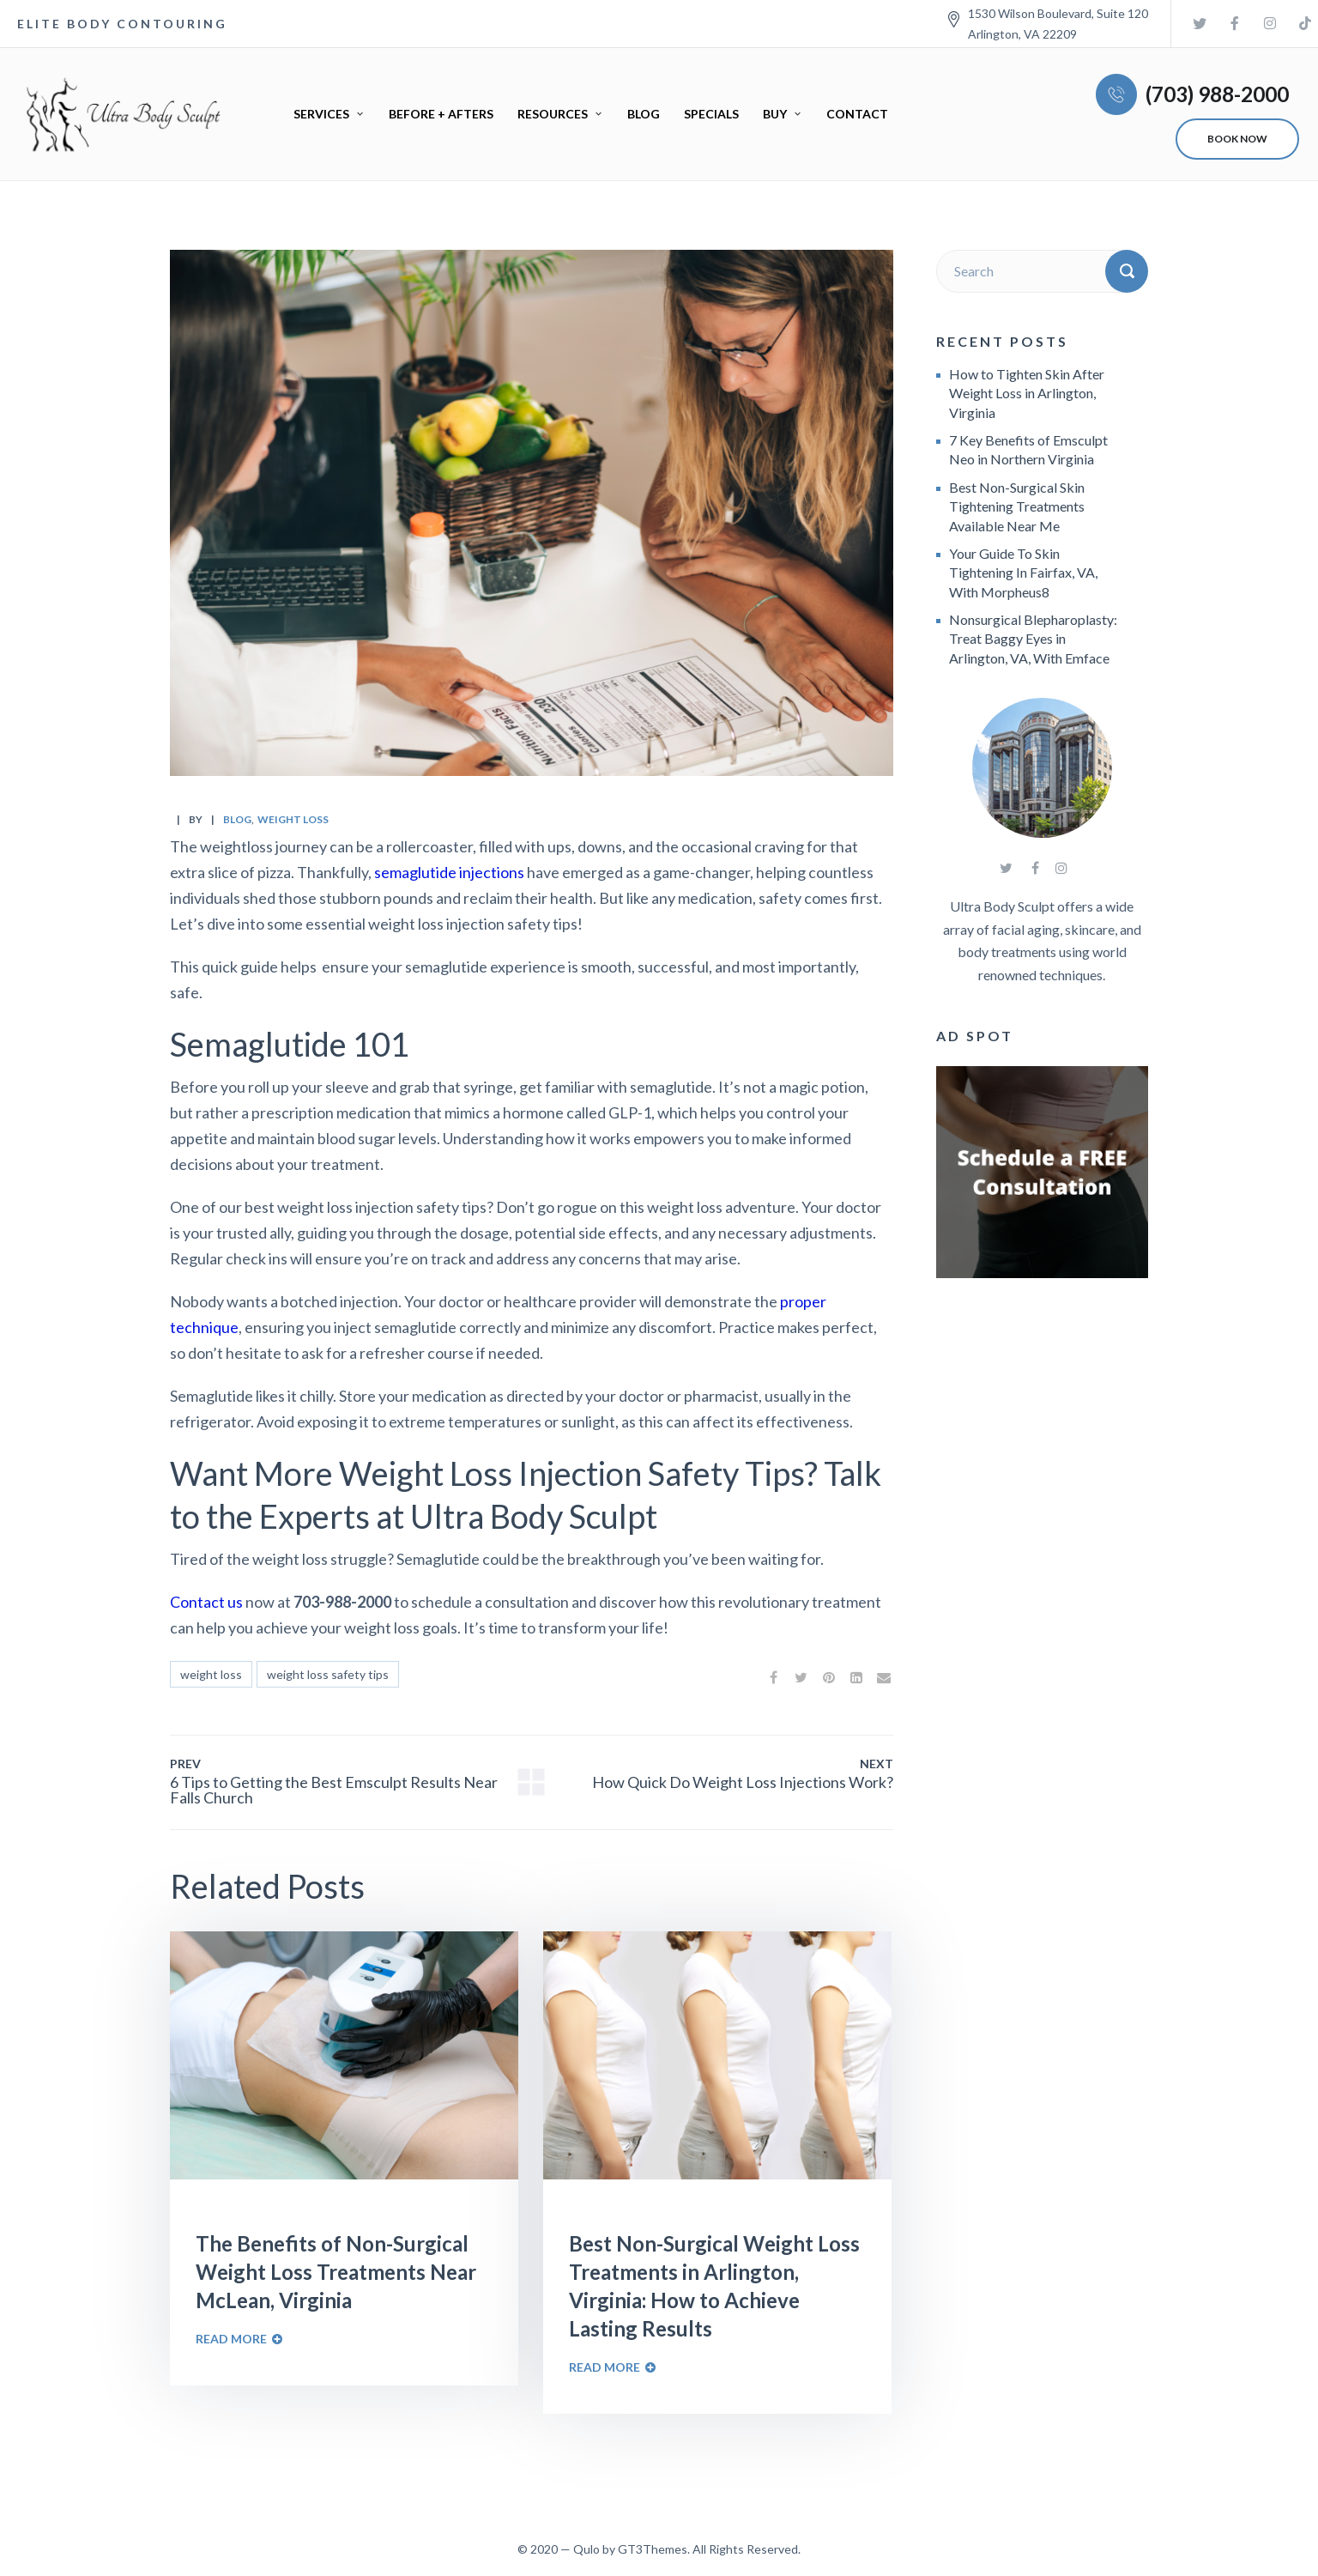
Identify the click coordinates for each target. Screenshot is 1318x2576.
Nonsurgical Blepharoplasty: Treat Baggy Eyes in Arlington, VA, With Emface (1033, 638)
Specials (711, 113)
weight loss (293, 819)
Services (321, 113)
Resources (552, 113)
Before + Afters (441, 113)
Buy (775, 113)
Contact (857, 113)
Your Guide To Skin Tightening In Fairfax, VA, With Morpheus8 (1023, 572)
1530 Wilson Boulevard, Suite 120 (1058, 13)
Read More (231, 2338)
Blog (643, 113)
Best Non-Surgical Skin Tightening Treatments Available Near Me (1017, 506)
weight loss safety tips (328, 1674)
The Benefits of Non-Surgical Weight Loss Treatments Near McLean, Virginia (336, 2271)
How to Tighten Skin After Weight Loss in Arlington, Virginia (1026, 393)
